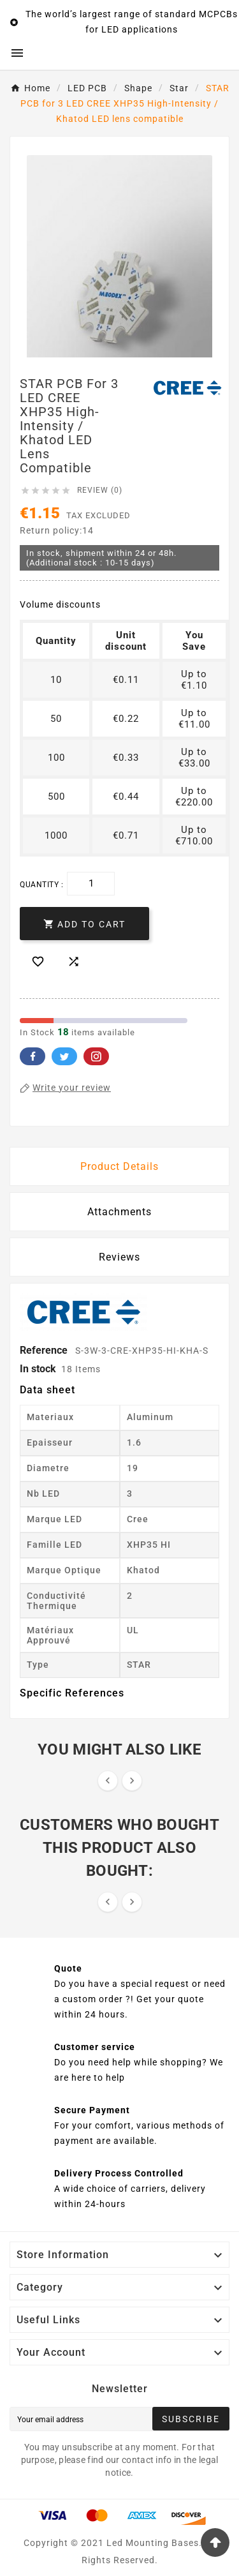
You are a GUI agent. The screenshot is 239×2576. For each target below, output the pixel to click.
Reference (45, 1350)
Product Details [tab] (119, 1166)
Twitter (64, 1056)
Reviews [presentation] (119, 1257)
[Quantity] (91, 883)
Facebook (32, 1056)
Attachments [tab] (119, 1212)
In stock (38, 1369)
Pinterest (96, 1056)
